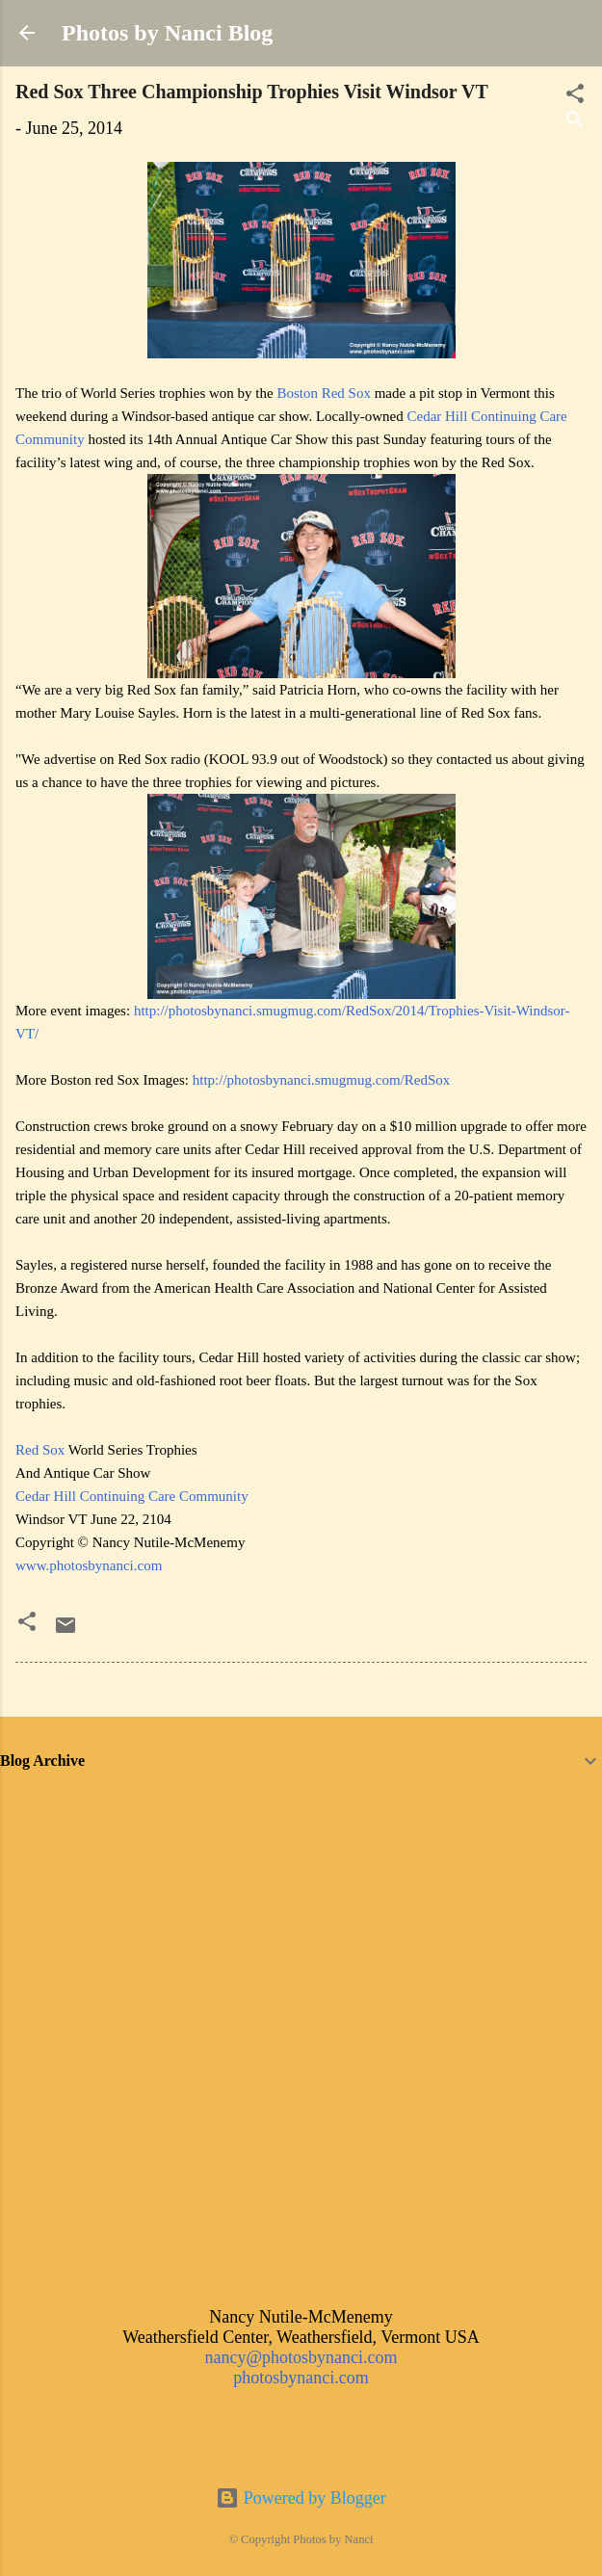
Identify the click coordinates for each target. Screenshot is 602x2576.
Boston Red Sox (323, 393)
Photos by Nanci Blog (167, 32)
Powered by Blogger (300, 2498)
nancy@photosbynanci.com (300, 2357)
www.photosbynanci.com (88, 1565)
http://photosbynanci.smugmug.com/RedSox (322, 1080)
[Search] (575, 122)
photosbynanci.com (300, 2377)
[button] (27, 1624)
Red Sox (40, 1450)
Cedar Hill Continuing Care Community (132, 1496)
